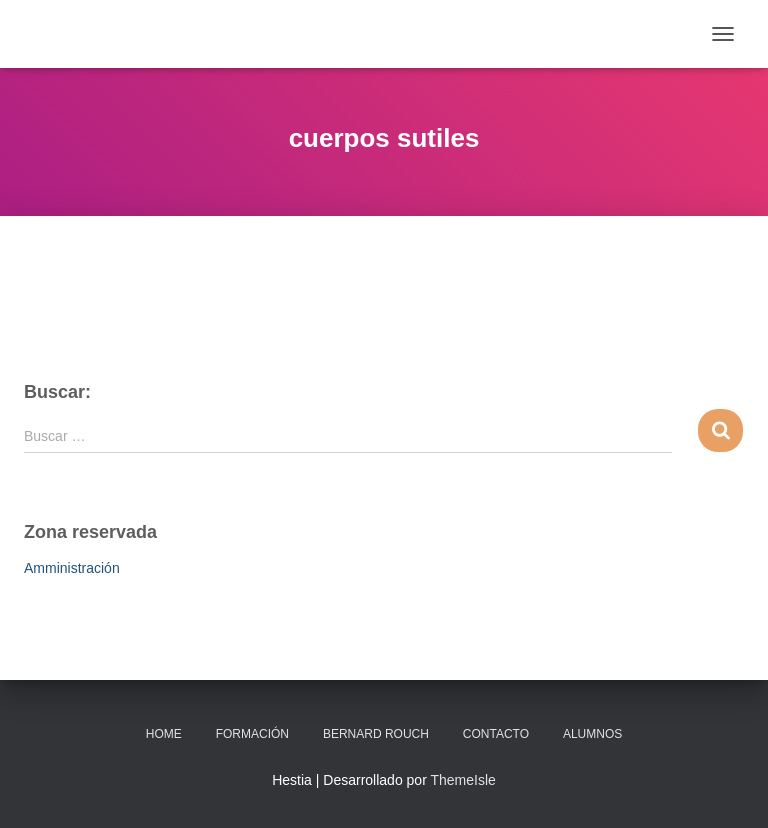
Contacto (496, 734)
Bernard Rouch (376, 734)
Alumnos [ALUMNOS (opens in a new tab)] (592, 734)
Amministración (72, 568)
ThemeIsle (462, 780)
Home (164, 734)
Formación (252, 734)
